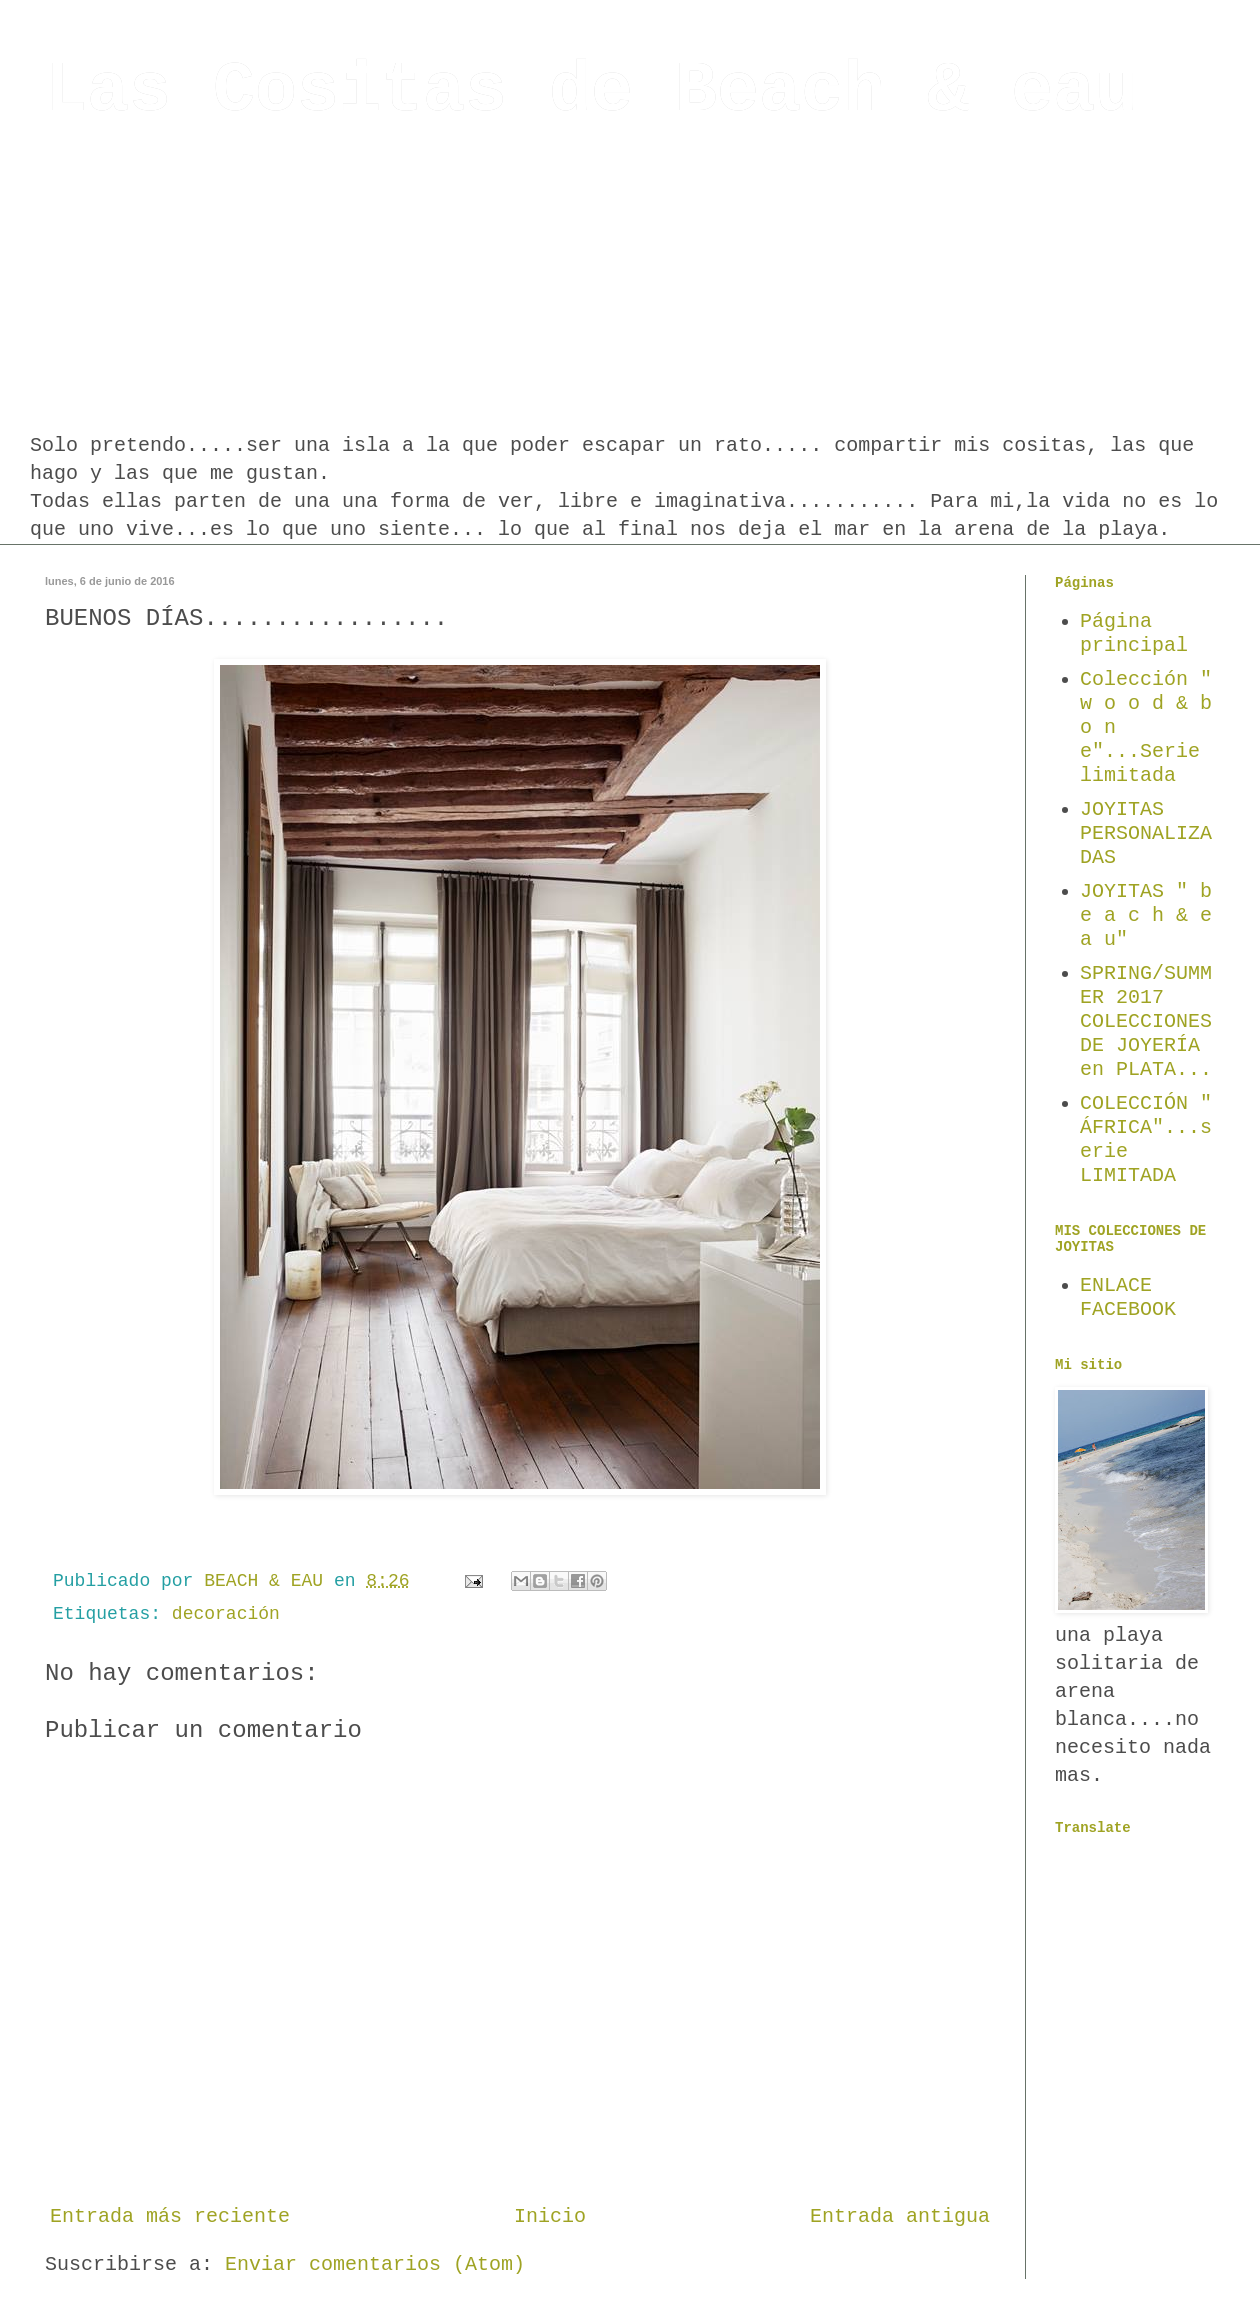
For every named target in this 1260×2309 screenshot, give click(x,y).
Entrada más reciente (170, 2216)
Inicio (550, 2216)
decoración (226, 1614)
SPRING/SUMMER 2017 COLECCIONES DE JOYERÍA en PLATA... (1146, 1021)
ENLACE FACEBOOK (1128, 1297)
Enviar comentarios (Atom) (375, 2264)
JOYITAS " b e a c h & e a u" (1146, 915)
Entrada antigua (900, 2216)
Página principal (1134, 633)
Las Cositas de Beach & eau (591, 91)
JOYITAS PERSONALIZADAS (1146, 833)
